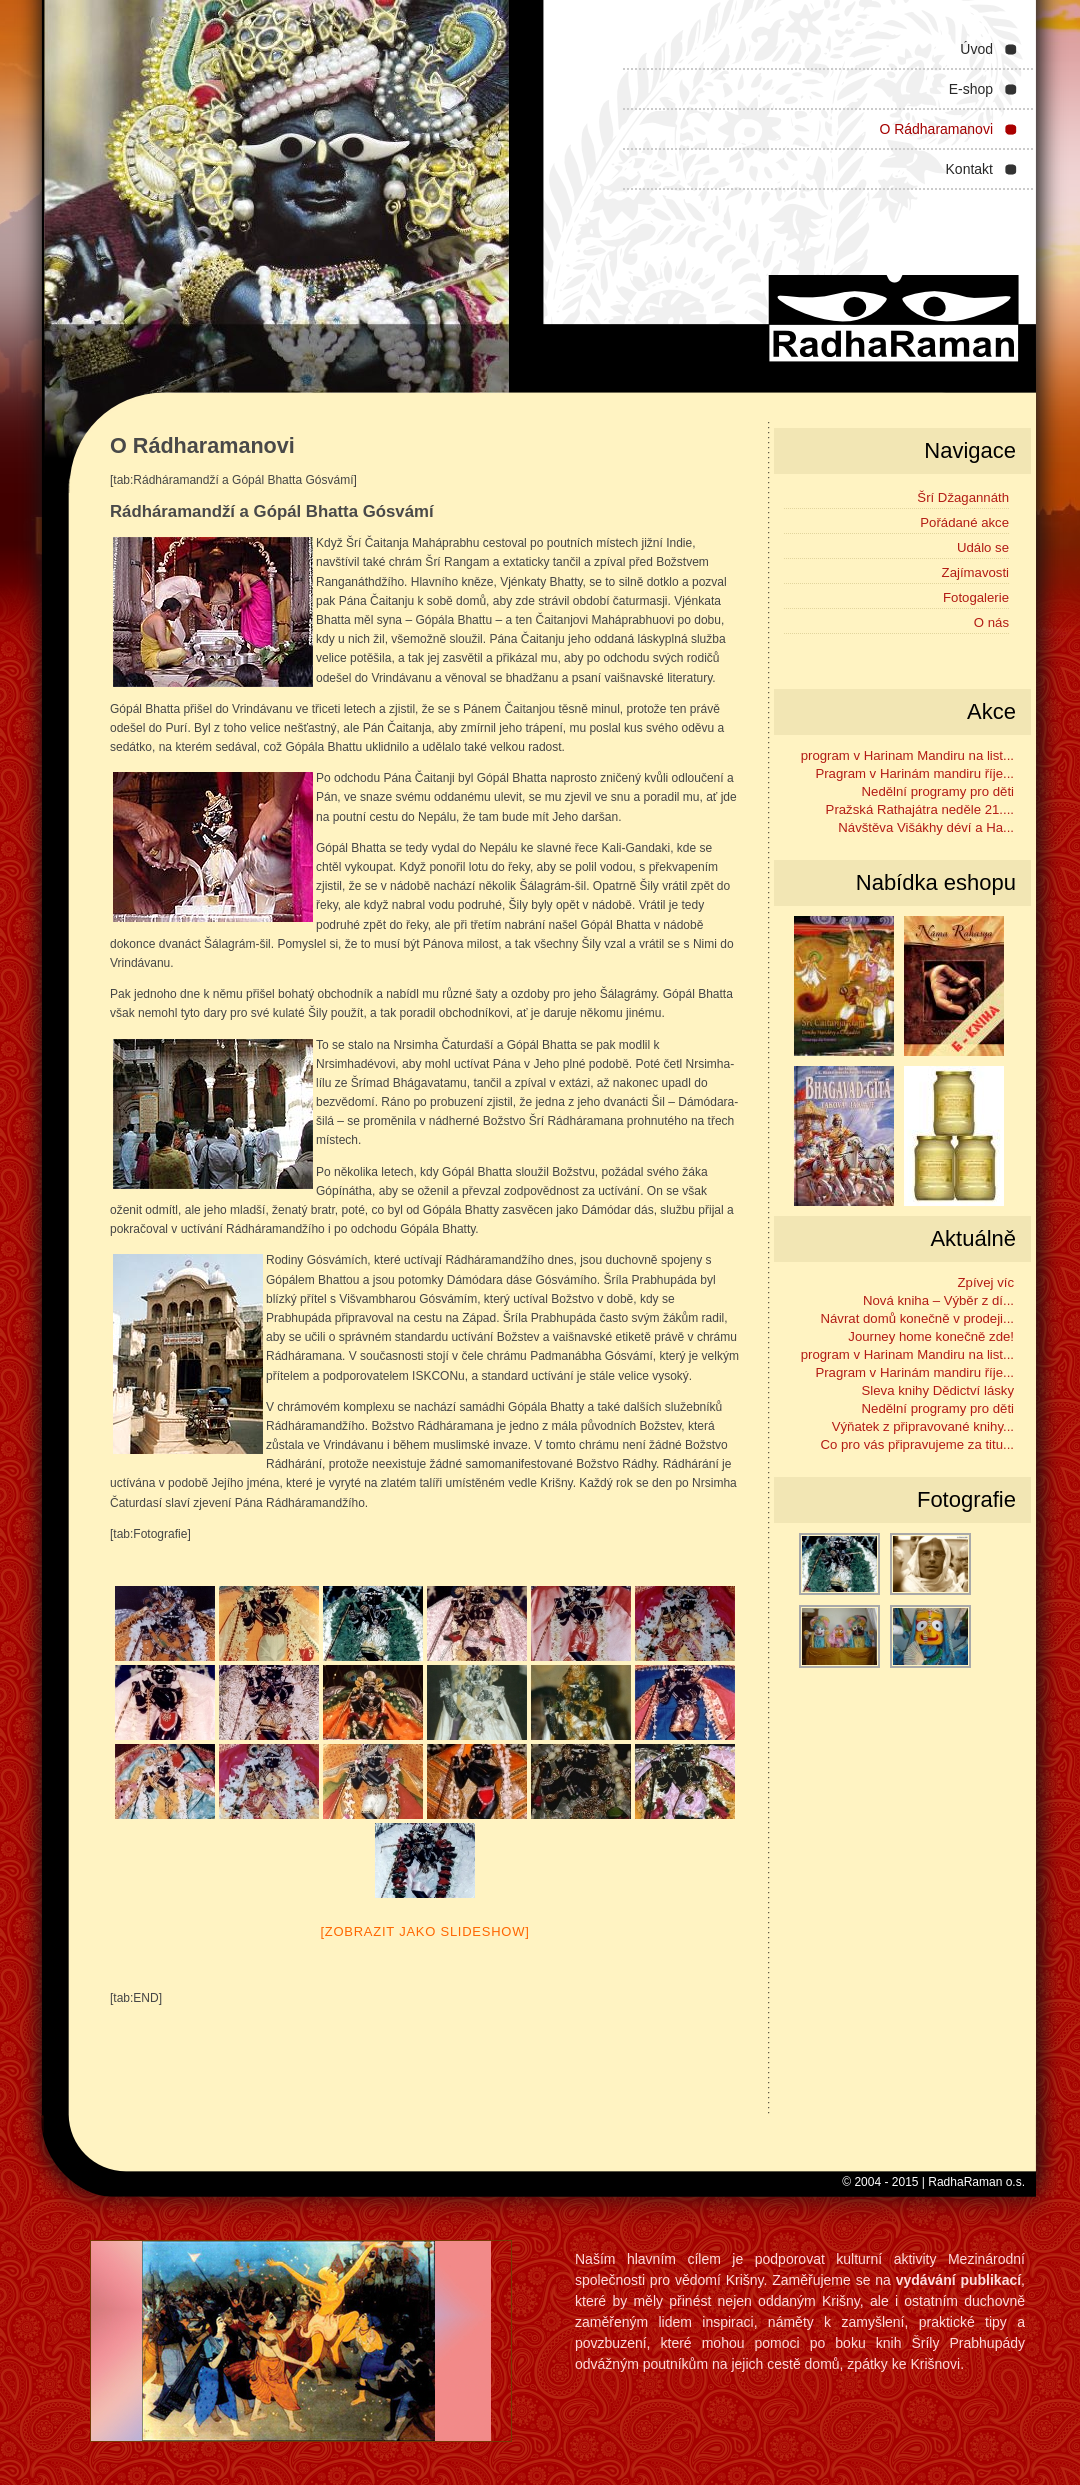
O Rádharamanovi (936, 129)
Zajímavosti (975, 572)
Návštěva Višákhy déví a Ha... (926, 827)
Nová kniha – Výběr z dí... (938, 1300)
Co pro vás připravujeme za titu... (918, 1444)
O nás (991, 622)
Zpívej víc (986, 1282)
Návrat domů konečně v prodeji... (917, 1318)
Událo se (983, 547)
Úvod (976, 49)
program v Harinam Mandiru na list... (907, 755)
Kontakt (969, 169)
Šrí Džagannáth (963, 497)
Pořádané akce (964, 522)
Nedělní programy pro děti (938, 791)
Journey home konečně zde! (931, 1336)
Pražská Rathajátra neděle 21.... (920, 809)
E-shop (971, 89)
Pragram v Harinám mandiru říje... (914, 773)
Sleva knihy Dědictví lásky (938, 1390)
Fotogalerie (976, 597)
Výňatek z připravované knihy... (923, 1426)
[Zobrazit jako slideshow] (424, 1931)
